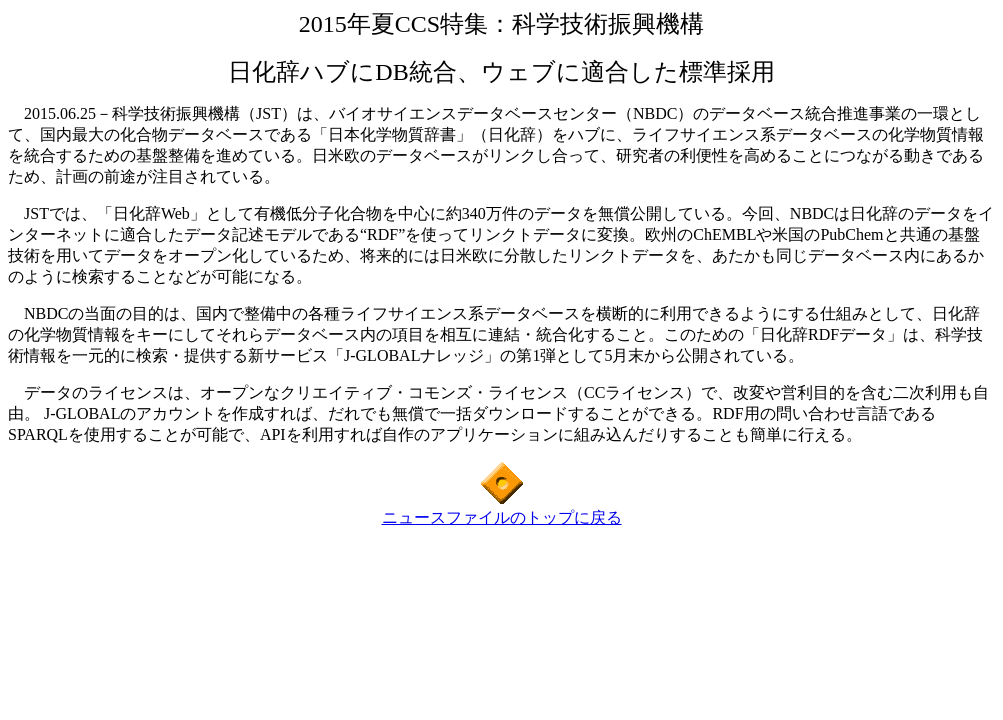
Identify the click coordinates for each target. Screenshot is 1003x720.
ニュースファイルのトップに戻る (502, 517)
